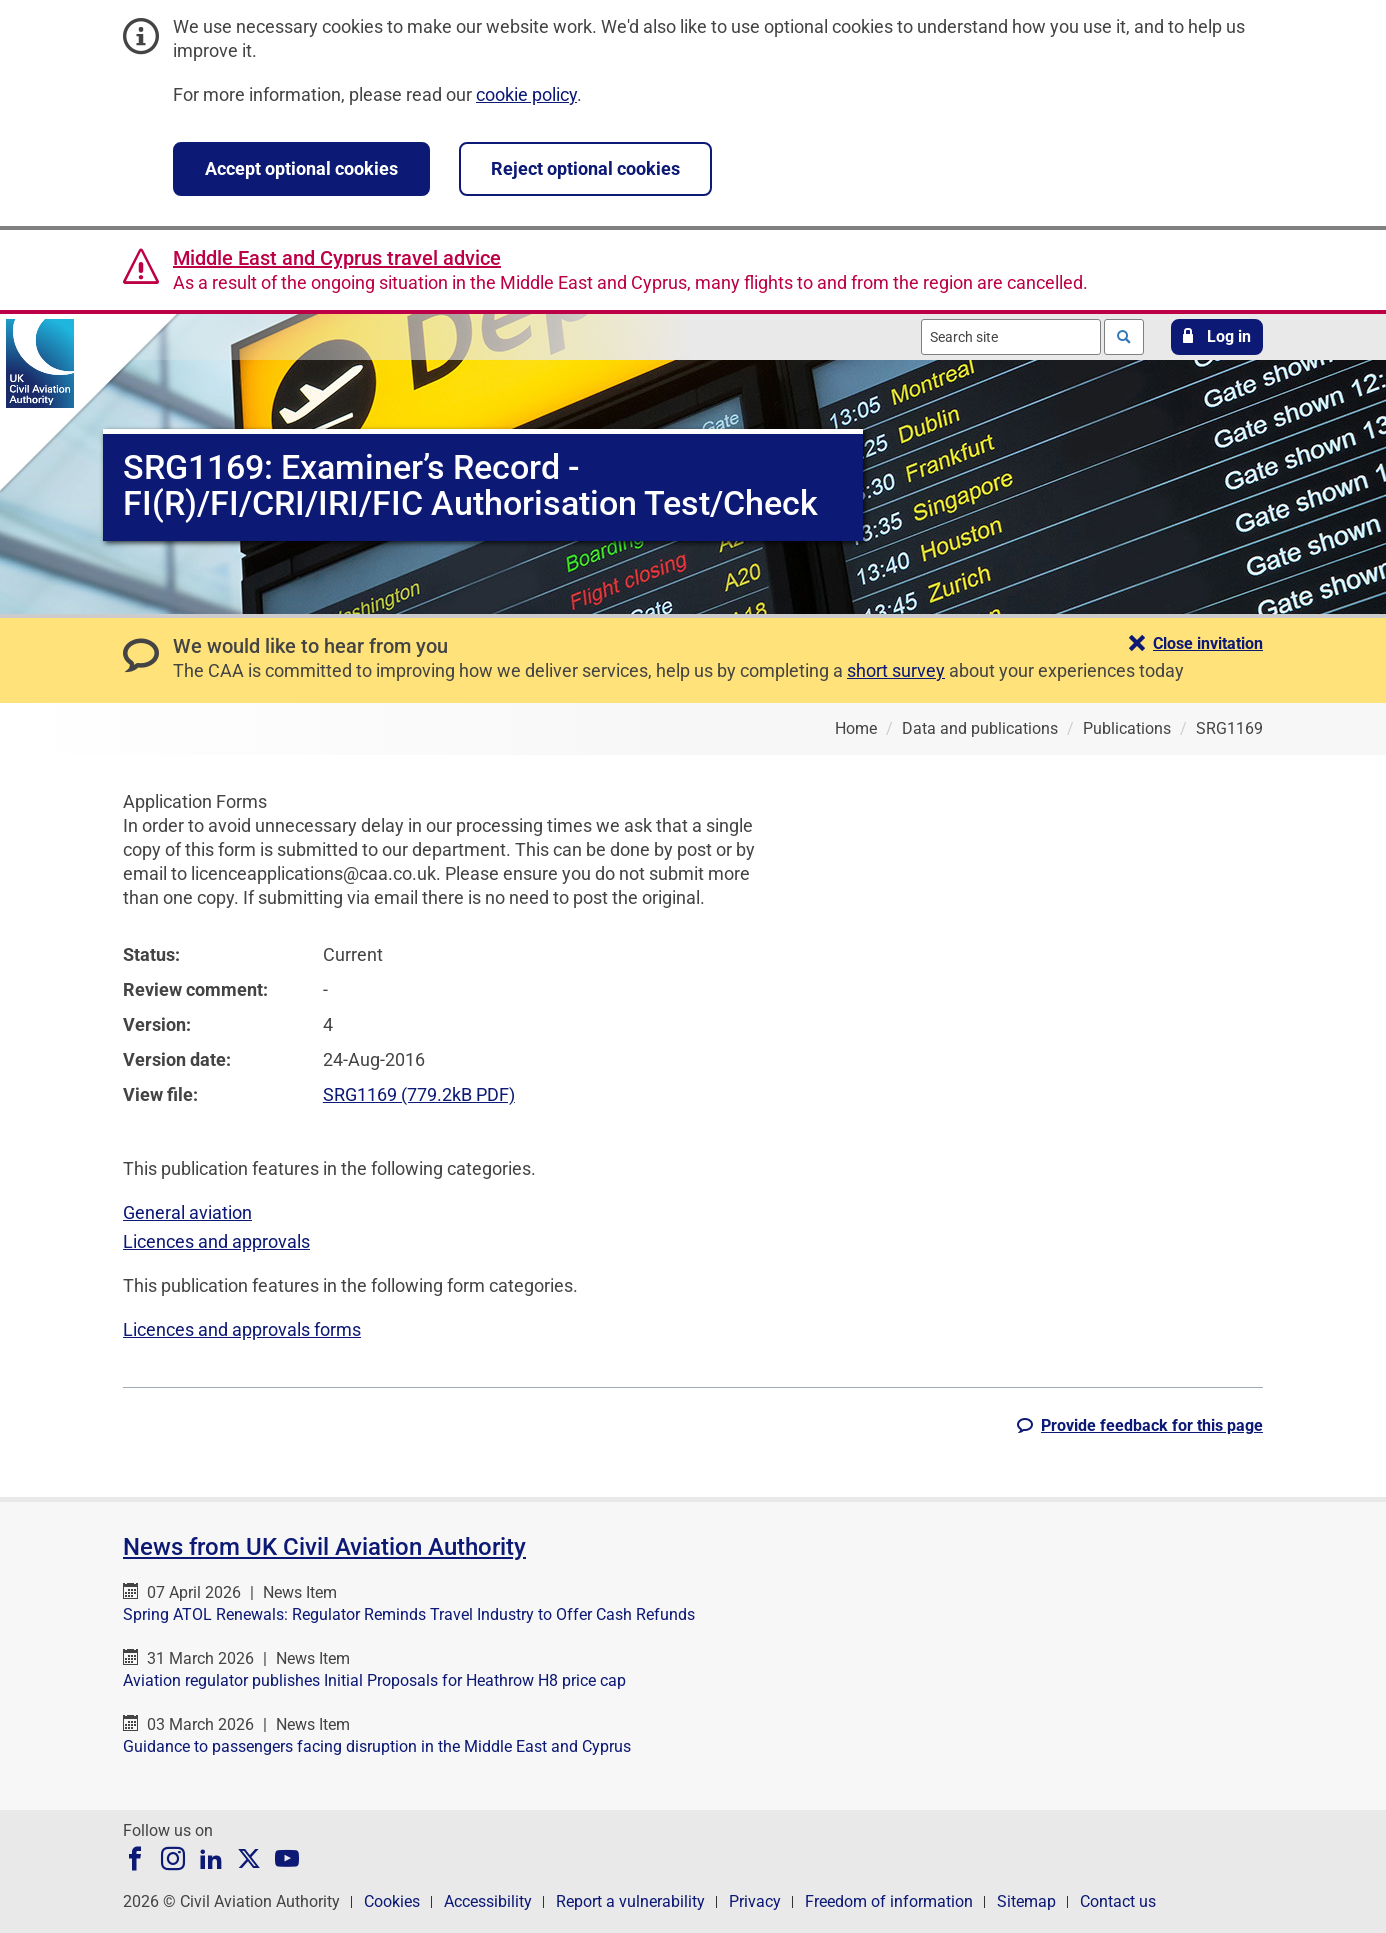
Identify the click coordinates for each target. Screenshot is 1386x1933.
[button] (1217, 337)
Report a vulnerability (630, 1901)
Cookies (392, 1901)
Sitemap (1026, 1901)
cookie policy (526, 94)
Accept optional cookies (301, 168)
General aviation (187, 1212)
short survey (896, 670)
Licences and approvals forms (242, 1329)
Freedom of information (889, 1901)
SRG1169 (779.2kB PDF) (419, 1094)
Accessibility (488, 1901)
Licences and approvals (216, 1241)
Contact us (1118, 1901)
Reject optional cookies (585, 168)
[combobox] (1011, 337)
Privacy (755, 1901)
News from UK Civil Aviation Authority (324, 1547)
